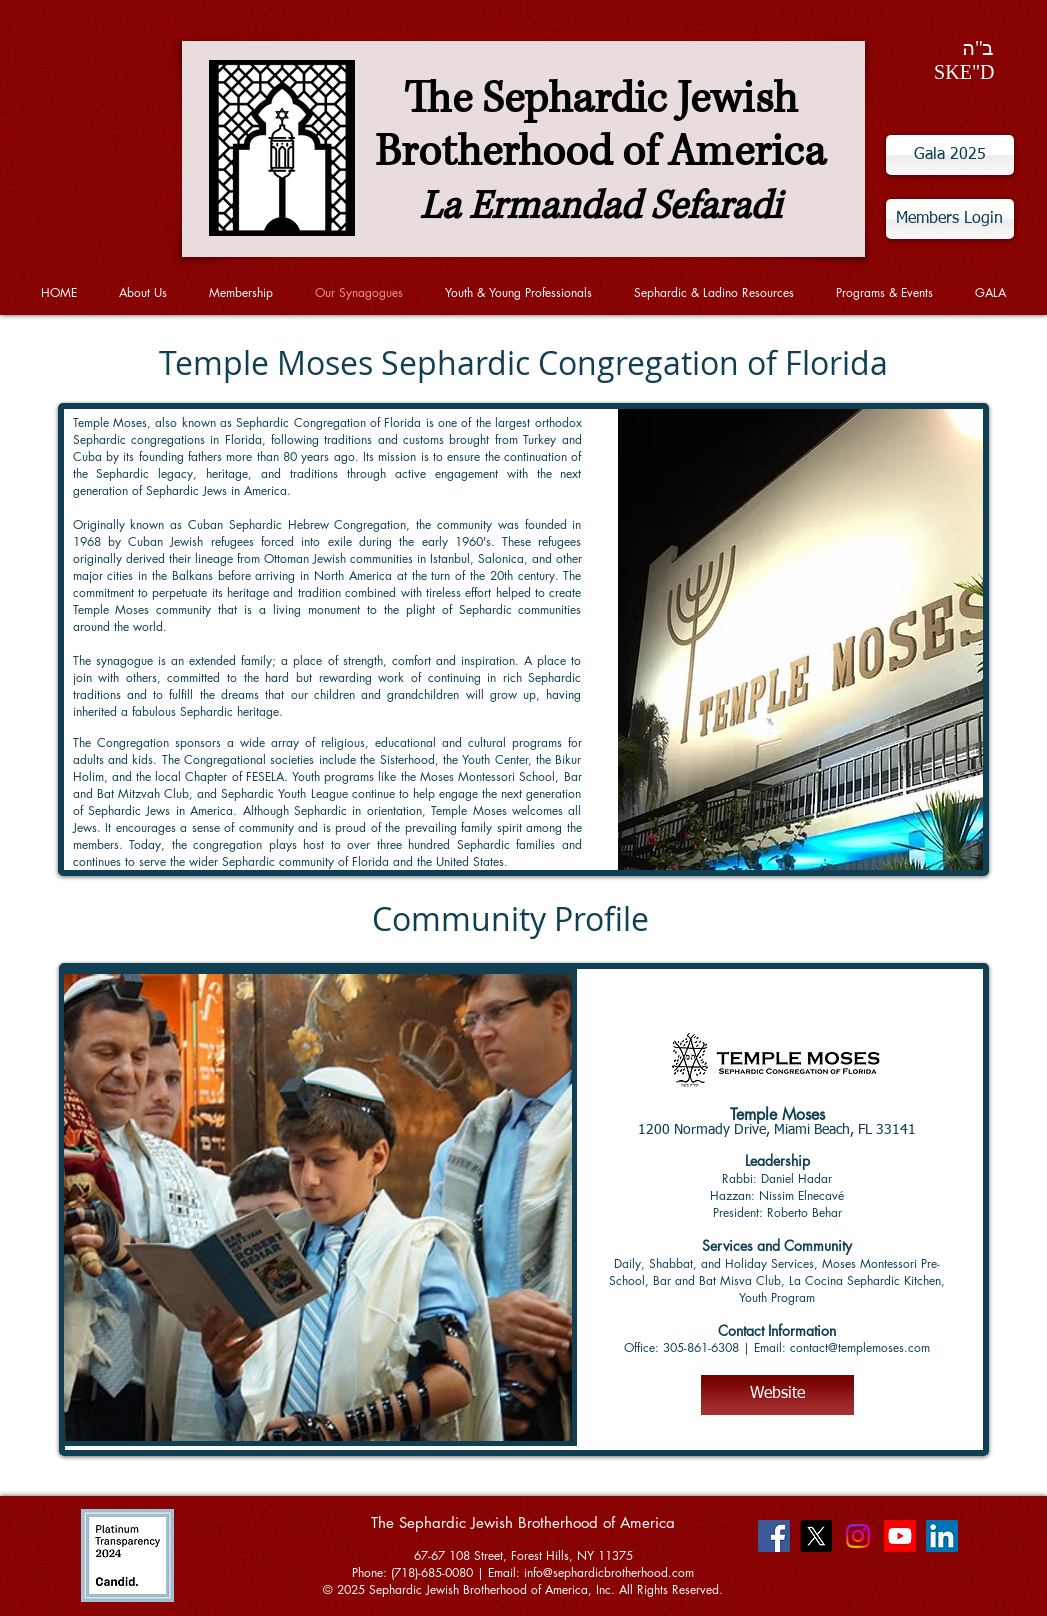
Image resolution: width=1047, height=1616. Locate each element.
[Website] (777, 1395)
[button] (318, 1207)
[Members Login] (950, 219)
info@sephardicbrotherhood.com (609, 1572)
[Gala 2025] (950, 155)
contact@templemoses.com (860, 1347)
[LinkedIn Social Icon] (942, 1536)
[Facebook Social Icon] (774, 1536)
